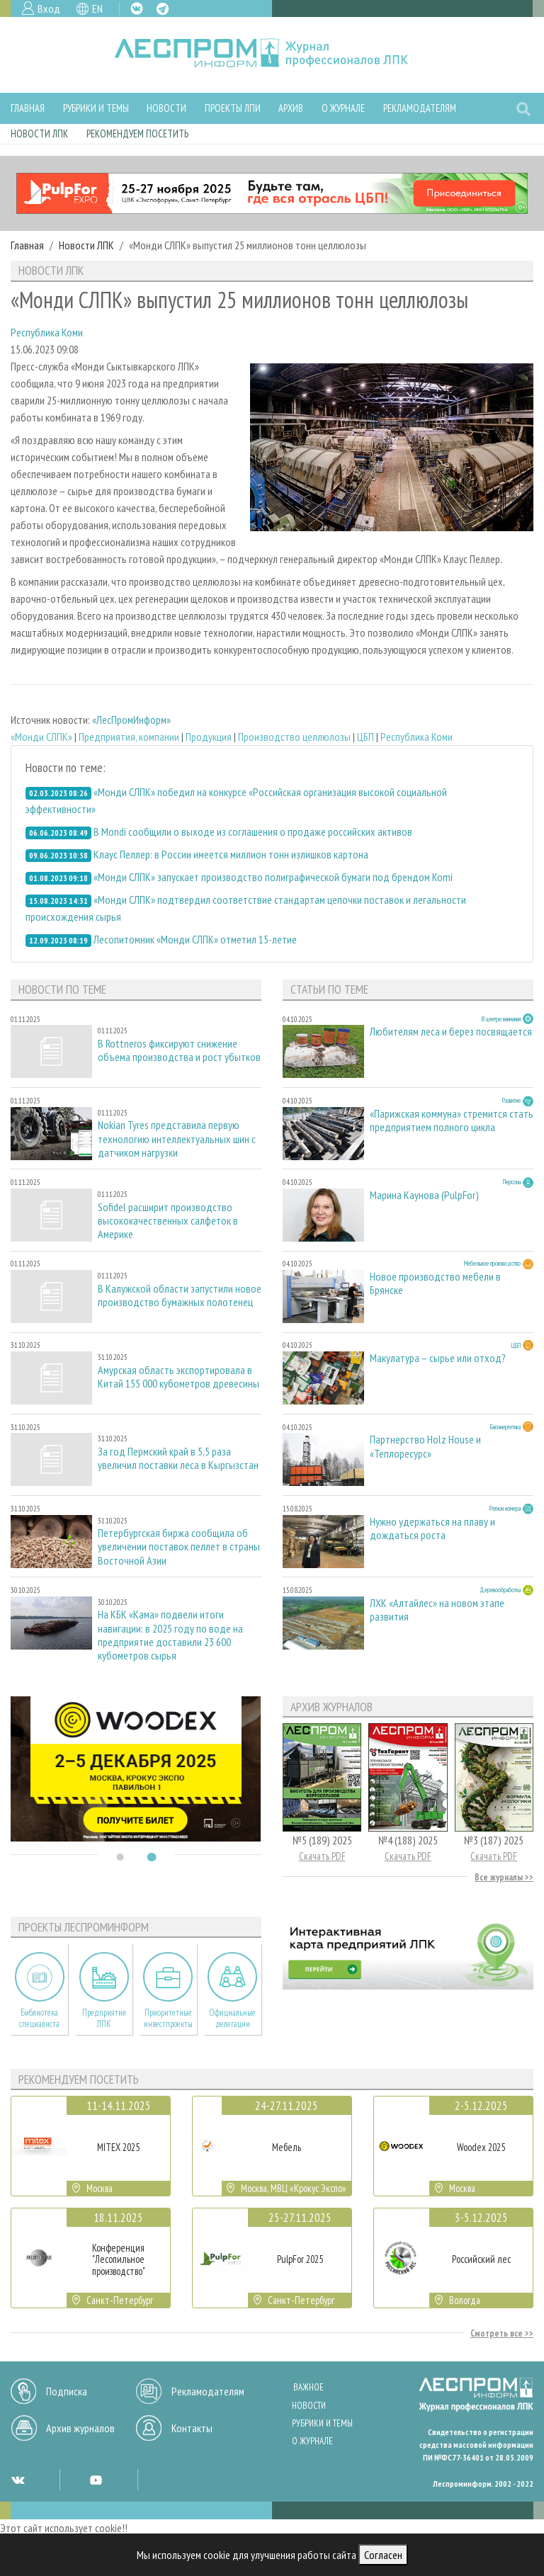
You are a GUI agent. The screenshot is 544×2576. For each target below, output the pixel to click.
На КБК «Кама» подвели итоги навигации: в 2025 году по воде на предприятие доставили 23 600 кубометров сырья (170, 1635)
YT (96, 2480)
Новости (166, 108)
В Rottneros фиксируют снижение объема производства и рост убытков (179, 1050)
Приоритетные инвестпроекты (168, 2018)
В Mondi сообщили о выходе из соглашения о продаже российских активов (253, 831)
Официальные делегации (232, 2018)
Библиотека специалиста (39, 2018)
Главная (28, 108)
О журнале (343, 108)
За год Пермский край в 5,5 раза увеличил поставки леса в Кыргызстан (178, 1458)
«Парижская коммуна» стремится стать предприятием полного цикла (451, 1120)
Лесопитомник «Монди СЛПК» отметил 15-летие (195, 939)
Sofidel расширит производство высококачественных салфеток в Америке (168, 1221)
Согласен (383, 2555)
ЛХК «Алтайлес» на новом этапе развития (437, 1609)
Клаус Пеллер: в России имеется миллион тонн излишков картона (231, 854)
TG (163, 9)
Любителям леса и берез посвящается (451, 1031)
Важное (308, 2387)
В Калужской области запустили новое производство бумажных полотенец (179, 1295)
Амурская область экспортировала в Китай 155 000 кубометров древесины (178, 1376)
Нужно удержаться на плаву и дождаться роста (432, 1528)
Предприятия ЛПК (104, 2018)
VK (136, 8)
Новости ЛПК (39, 133)
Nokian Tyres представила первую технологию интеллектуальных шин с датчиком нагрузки (177, 1138)
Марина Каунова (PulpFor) (424, 1195)
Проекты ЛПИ (233, 108)
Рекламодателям (419, 108)
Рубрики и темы (96, 108)
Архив (290, 108)
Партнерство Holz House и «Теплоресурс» (425, 1446)
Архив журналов (80, 2428)
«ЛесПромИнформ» (131, 720)
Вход (49, 8)
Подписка (66, 2391)
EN (97, 8)
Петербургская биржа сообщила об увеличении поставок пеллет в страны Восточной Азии (179, 1546)
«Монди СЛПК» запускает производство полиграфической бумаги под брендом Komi (273, 877)
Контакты (191, 2428)
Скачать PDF (322, 1856)
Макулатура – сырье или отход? (438, 1358)
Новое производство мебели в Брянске (435, 1283)
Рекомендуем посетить (137, 133)
